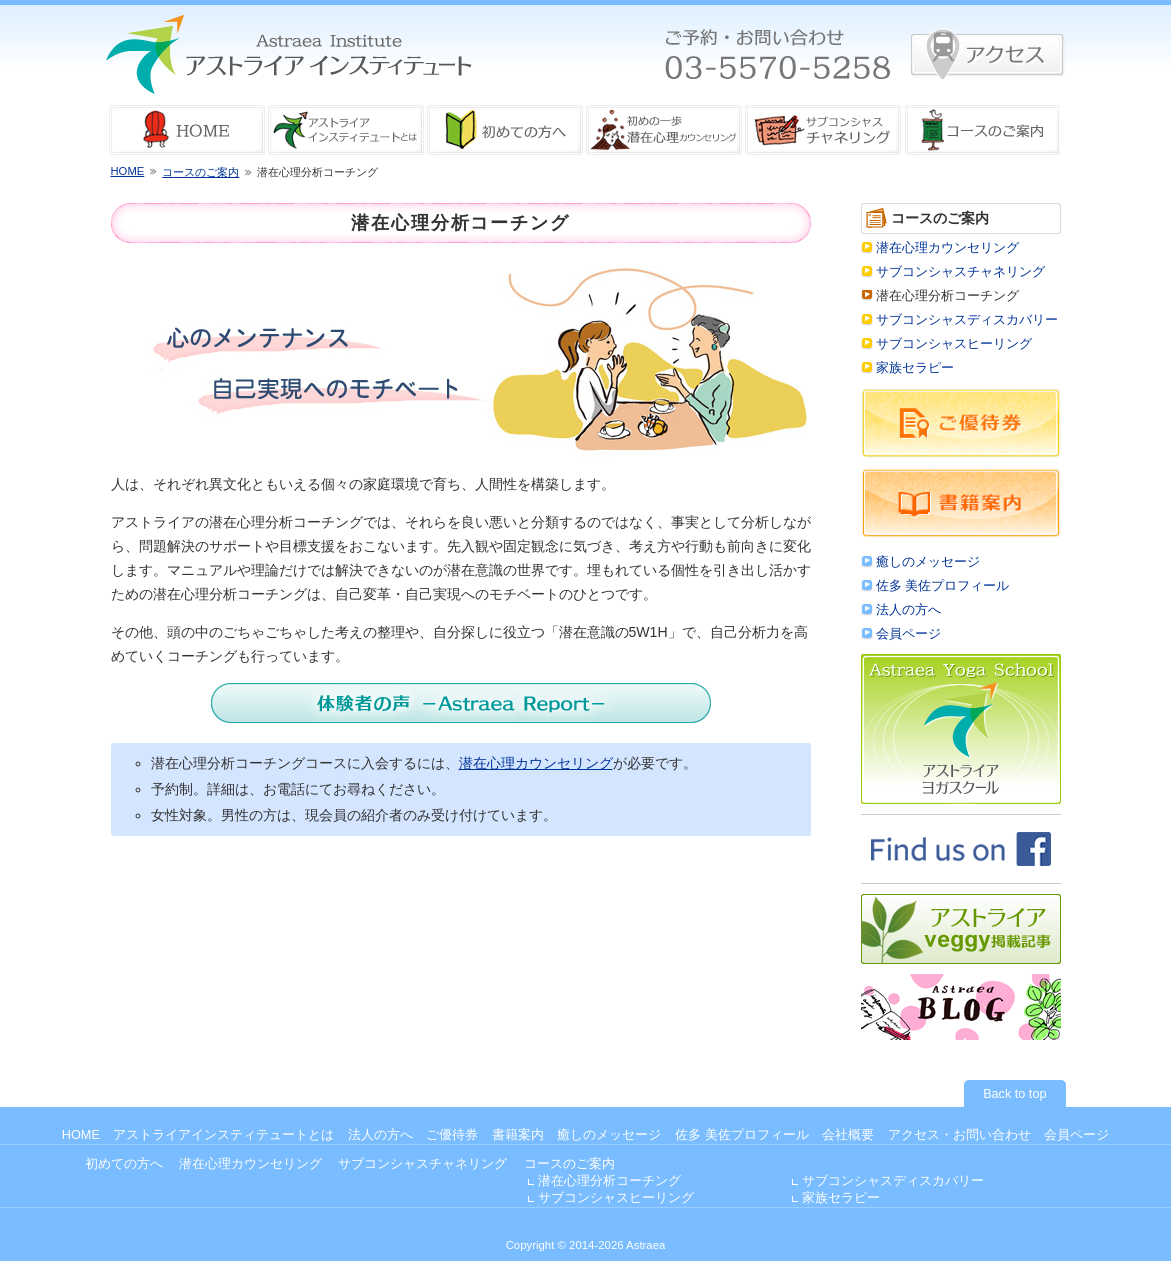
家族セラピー (915, 368)
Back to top (1014, 1094)
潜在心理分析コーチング (609, 1181)
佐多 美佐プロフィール (943, 586)
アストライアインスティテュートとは (223, 1135)
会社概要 (848, 1135)
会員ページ (908, 634)
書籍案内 (518, 1135)
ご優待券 (452, 1135)
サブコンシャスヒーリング (954, 344)
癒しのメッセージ (928, 562)
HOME (128, 171)
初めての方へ (124, 1164)
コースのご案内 (200, 172)
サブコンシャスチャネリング (960, 272)
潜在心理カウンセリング (536, 763)
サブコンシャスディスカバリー (967, 320)
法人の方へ (908, 610)
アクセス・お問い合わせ (959, 1135)
